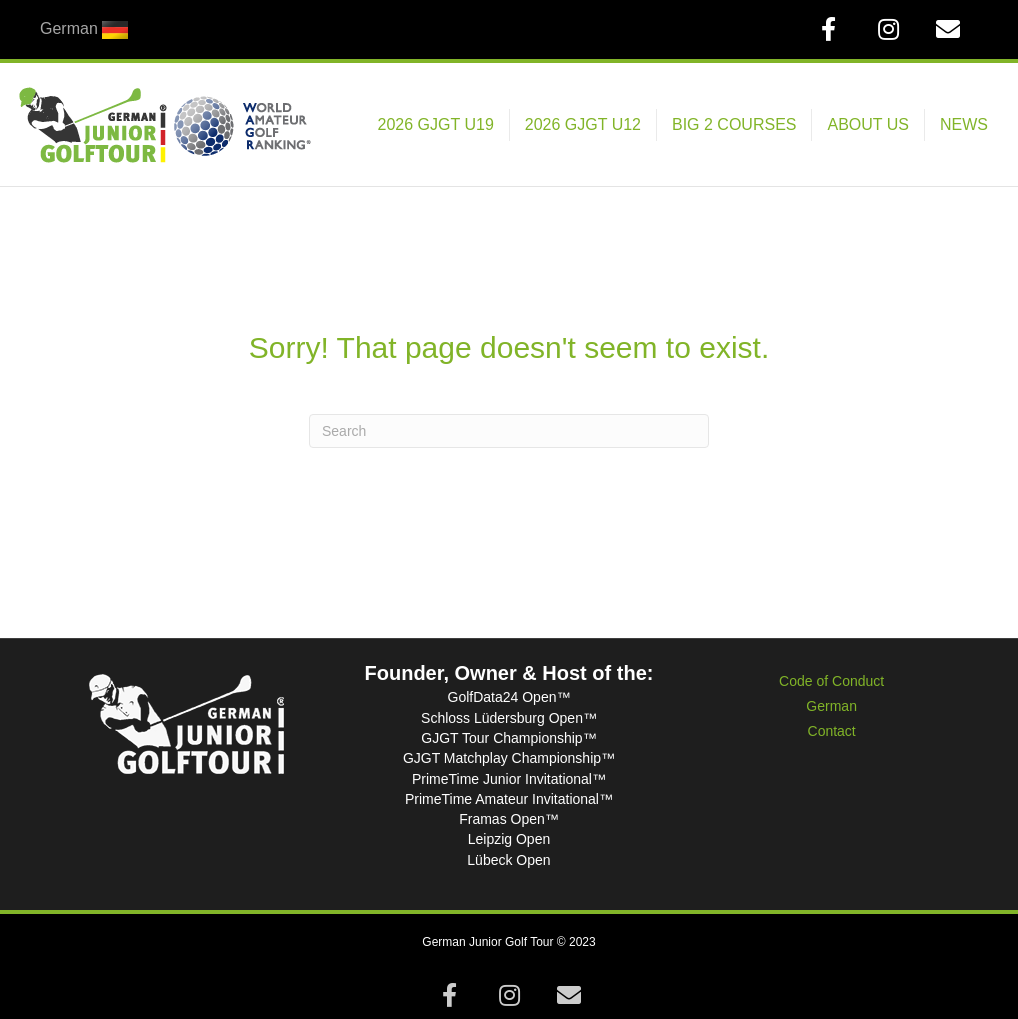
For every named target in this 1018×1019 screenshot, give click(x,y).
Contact (832, 731)
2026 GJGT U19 (436, 124)
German (831, 706)
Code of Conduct (831, 681)
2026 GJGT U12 (583, 124)
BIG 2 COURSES (734, 124)
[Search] (509, 431)
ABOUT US (868, 124)
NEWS (964, 124)
